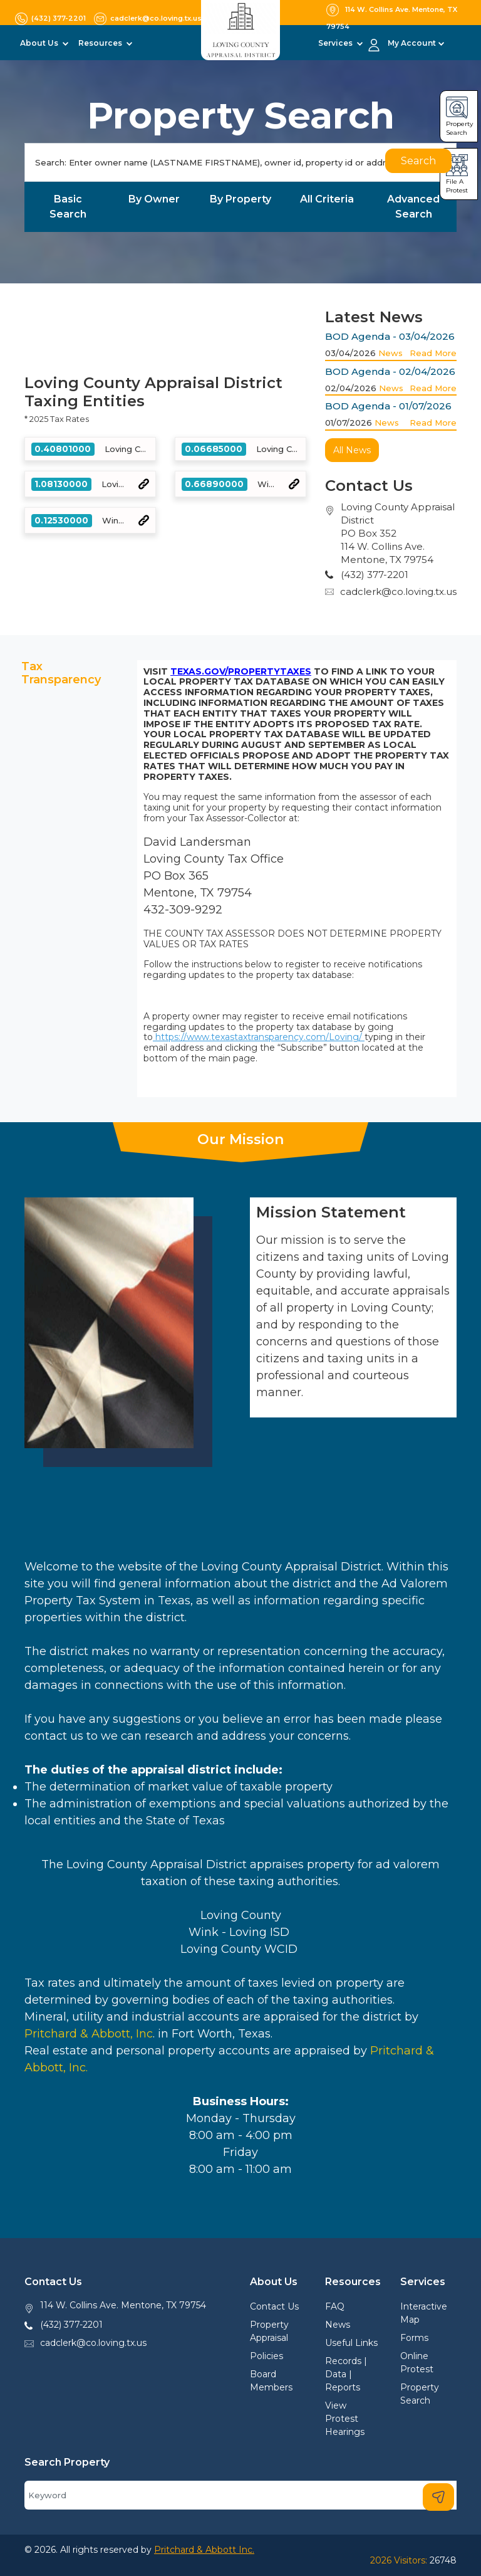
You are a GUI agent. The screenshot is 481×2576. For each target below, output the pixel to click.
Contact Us (274, 2306)
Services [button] (336, 43)
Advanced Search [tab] (413, 206)
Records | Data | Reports (346, 2374)
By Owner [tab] (154, 199)
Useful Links (351, 2342)
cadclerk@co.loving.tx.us (398, 591)
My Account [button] (412, 43)
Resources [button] (101, 43)
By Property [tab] (240, 199)
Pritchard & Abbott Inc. (204, 2549)
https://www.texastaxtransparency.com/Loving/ (258, 1037)
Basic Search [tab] (67, 206)
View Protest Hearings (345, 2418)
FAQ (334, 2306)
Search (418, 161)
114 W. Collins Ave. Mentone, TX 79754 (123, 2305)
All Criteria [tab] (327, 199)
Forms (414, 2337)
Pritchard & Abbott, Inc (88, 2034)
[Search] (240, 162)
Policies (266, 2356)
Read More (433, 353)
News (390, 353)
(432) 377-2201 (71, 2324)
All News (352, 450)
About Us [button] (40, 43)
